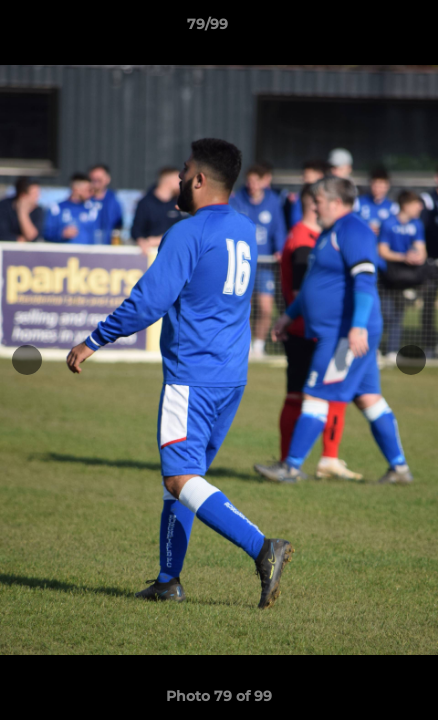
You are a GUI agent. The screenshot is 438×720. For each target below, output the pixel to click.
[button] (366, 29)
